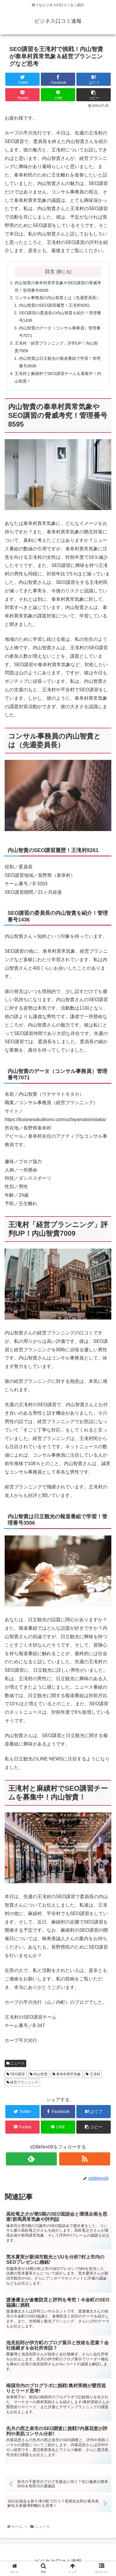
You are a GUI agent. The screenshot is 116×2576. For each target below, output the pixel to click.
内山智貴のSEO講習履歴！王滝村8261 (54, 305)
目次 (50, 271)
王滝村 (93, 2074)
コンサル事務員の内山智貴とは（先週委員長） (57, 297)
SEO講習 (15, 2074)
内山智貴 (39, 2074)
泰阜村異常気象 (66, 2074)
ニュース (15, 2063)
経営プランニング (22, 2082)
